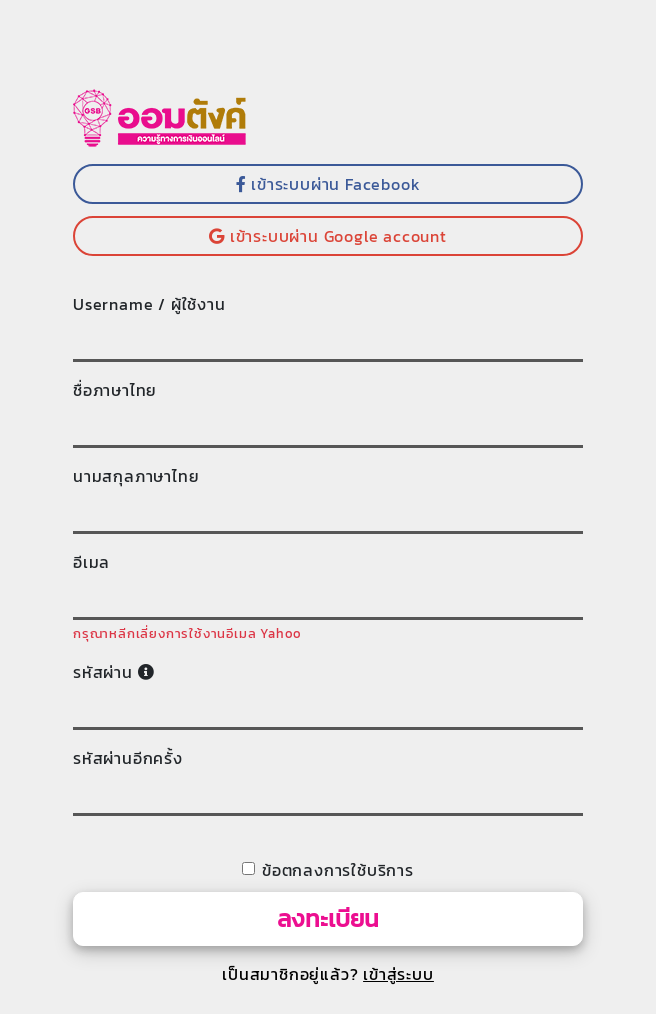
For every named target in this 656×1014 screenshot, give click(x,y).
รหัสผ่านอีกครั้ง (128, 758)
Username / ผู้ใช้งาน (149, 304)
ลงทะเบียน (328, 918)
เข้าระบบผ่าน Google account (328, 236)
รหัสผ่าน (113, 672)
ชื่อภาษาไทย (115, 390)
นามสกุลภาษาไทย (136, 476)
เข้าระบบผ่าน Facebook (328, 184)
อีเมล (91, 562)
